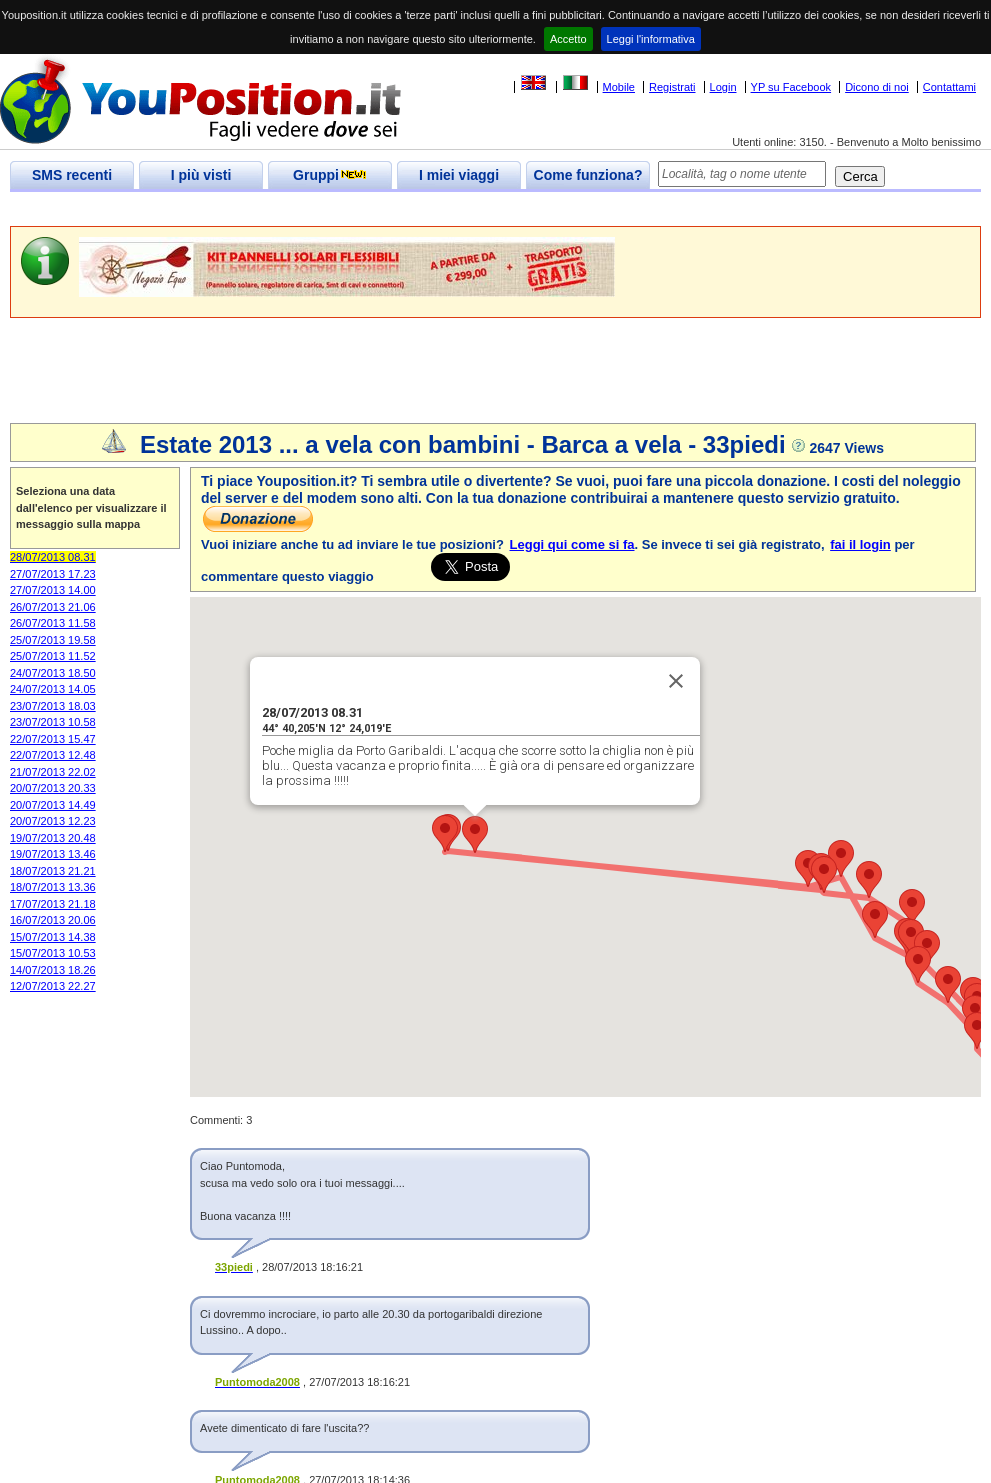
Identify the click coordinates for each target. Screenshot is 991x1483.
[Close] (676, 681)
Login (723, 87)
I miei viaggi (459, 175)
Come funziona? (588, 175)
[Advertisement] (374, 209)
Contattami (949, 87)
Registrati (672, 87)
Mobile (619, 87)
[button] (475, 834)
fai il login (860, 544)
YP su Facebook (791, 87)
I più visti (201, 175)
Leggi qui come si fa (572, 544)
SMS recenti (72, 175)
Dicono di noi (877, 87)
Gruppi (330, 175)
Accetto (568, 39)
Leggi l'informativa (651, 39)
